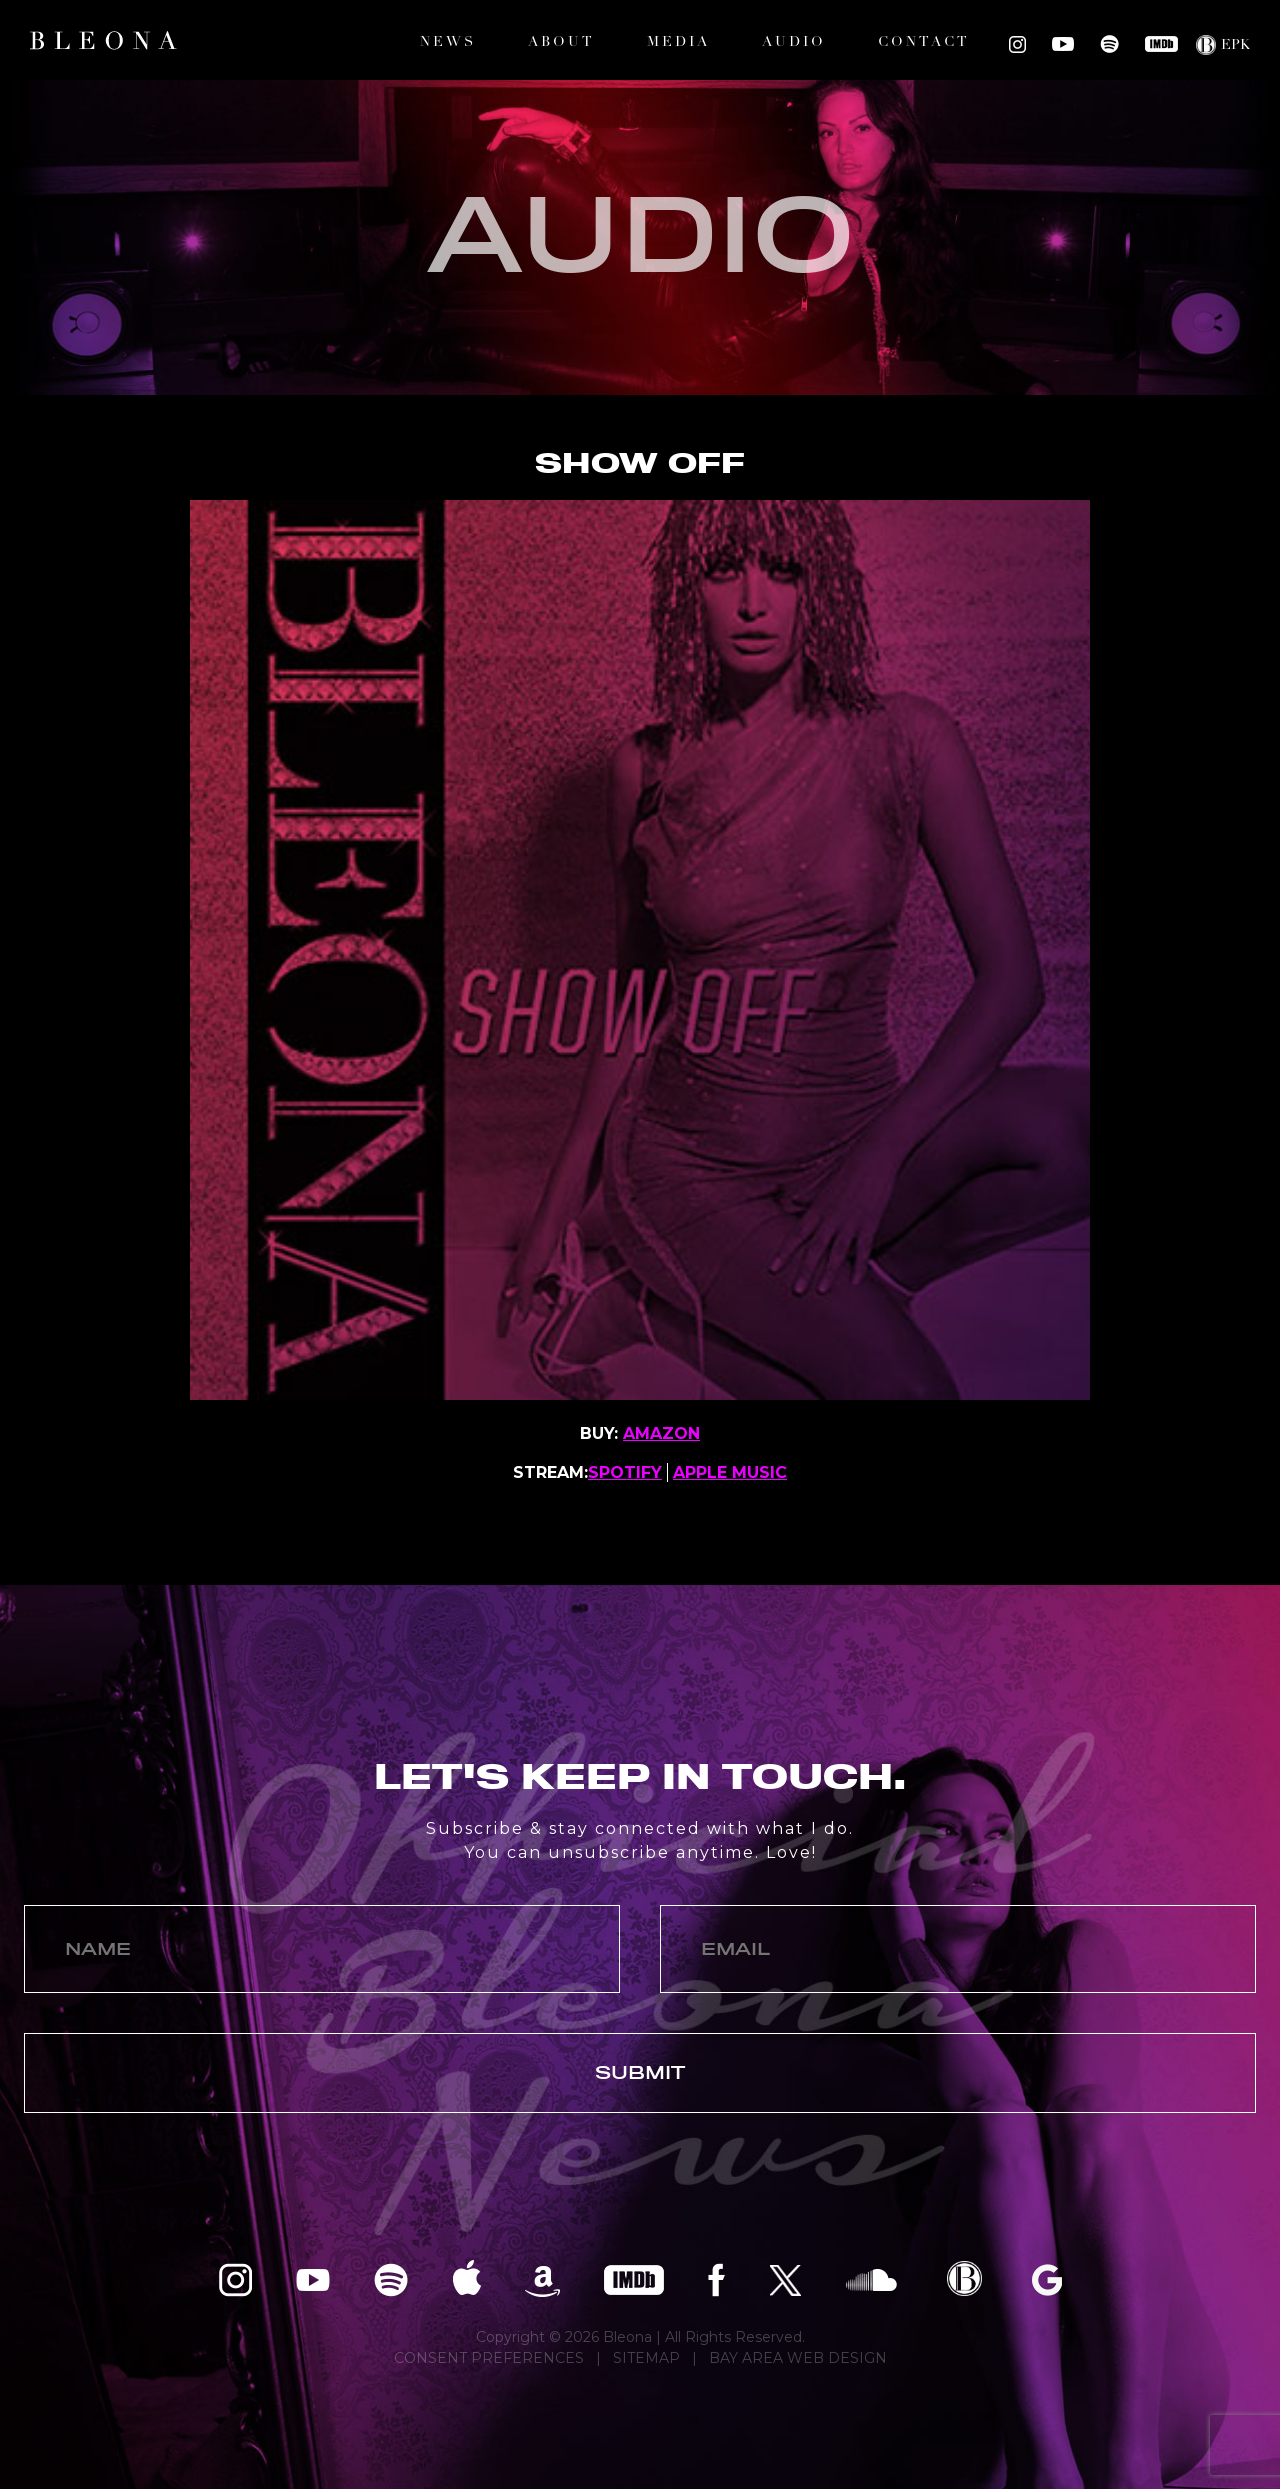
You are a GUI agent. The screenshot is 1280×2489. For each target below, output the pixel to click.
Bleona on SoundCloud (871, 2278)
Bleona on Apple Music (466, 2278)
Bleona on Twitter (785, 2278)
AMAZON (661, 1433)
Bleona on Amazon (542, 2278)
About (561, 42)
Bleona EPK (964, 2278)
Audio (794, 42)
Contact (924, 42)
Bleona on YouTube (1063, 44)
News (448, 42)
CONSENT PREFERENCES (489, 2358)
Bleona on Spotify (1109, 44)
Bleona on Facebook (716, 2278)
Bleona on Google (1047, 2278)
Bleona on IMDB (1161, 44)
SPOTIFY (625, 1472)
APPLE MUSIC (730, 1472)
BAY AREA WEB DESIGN (798, 2358)
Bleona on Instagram (1017, 44)
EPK (1235, 45)
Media (678, 42)
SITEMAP (646, 2358)
